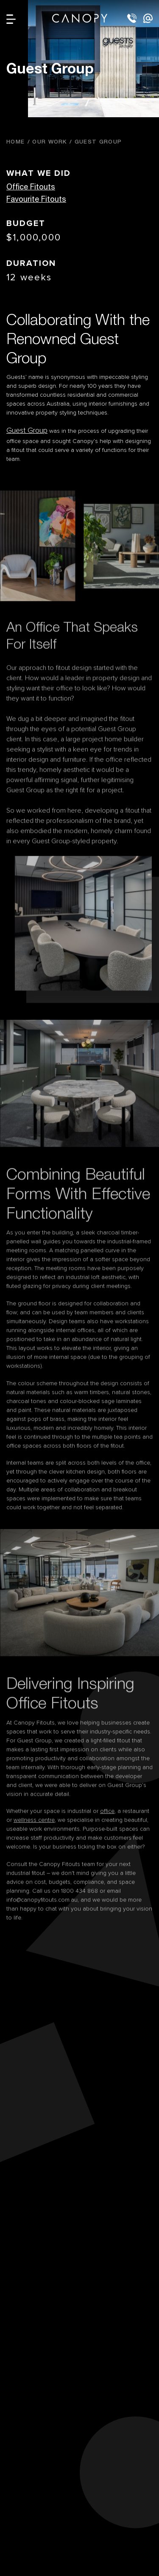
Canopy (79, 18)
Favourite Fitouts (36, 198)
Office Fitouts (30, 186)
